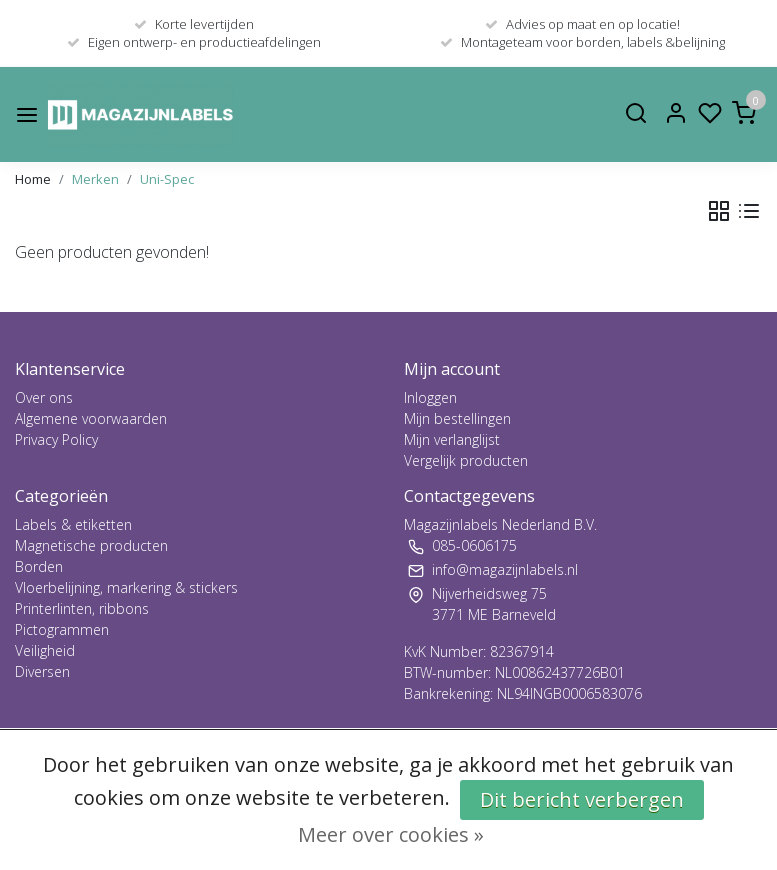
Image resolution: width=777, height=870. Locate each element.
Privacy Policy (56, 439)
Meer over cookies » (391, 834)
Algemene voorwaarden (91, 418)
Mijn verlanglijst (452, 439)
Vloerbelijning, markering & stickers (126, 587)
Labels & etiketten (73, 524)
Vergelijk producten (466, 460)
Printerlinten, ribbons (82, 608)
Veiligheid (45, 650)
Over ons (44, 397)
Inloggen (430, 397)
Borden (39, 566)
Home (33, 179)
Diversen (42, 671)
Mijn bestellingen (457, 418)
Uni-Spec (167, 179)
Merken (95, 179)
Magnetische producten (91, 545)
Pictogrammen (62, 629)
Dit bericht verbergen (582, 799)
